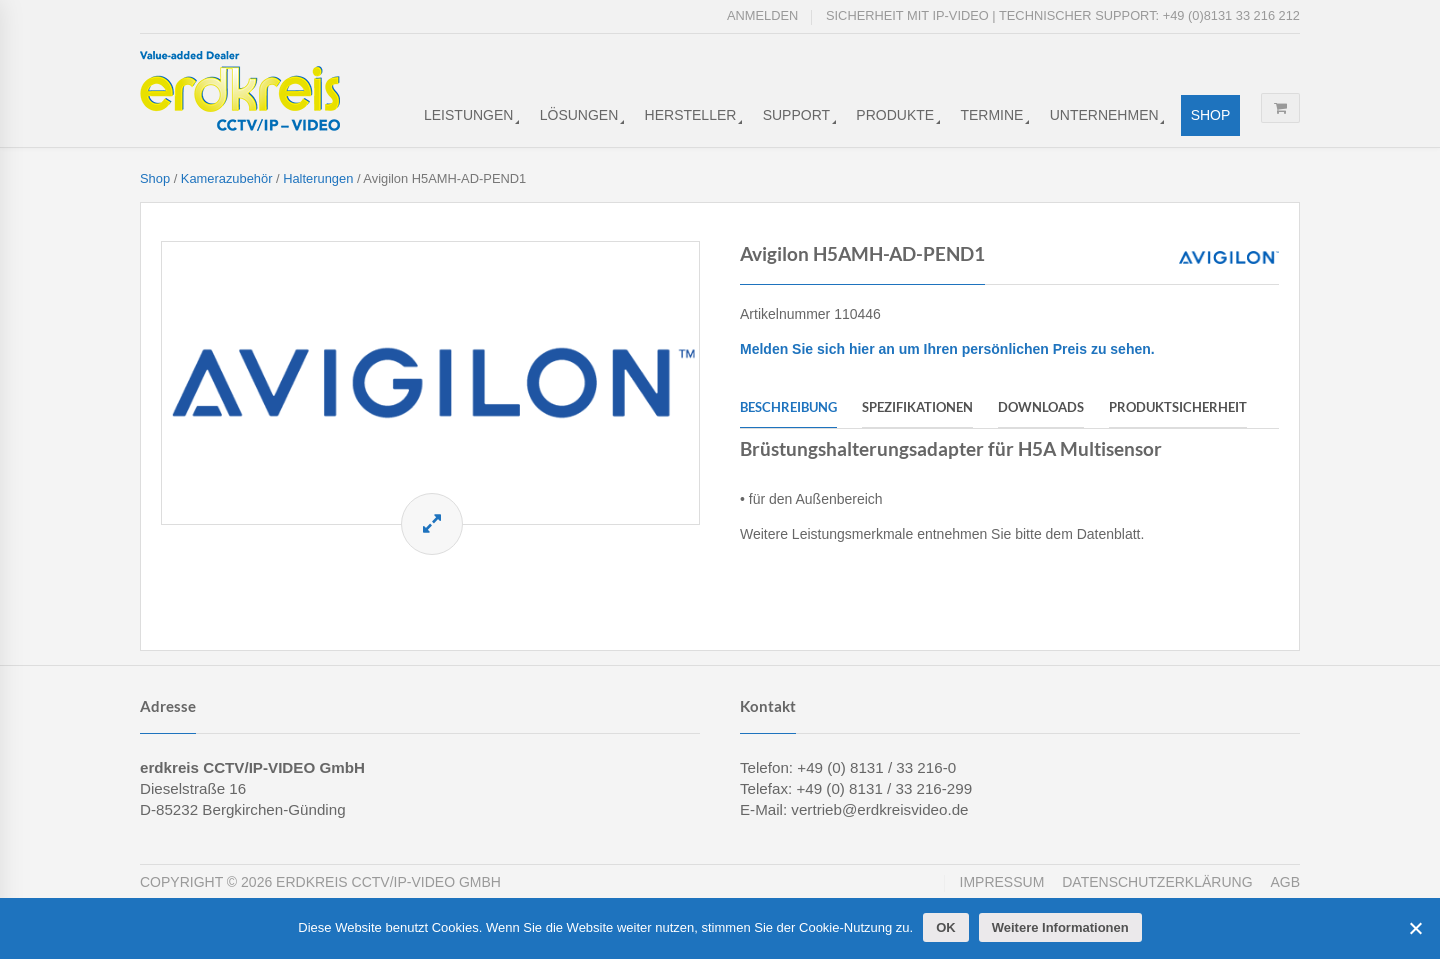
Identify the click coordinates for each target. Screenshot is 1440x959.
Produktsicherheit (1178, 407)
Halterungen (318, 178)
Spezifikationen (917, 407)
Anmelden (762, 15)
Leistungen (468, 115)
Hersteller (691, 115)
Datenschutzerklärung (1157, 882)
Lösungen (579, 115)
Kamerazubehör (227, 178)
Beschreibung (788, 407)
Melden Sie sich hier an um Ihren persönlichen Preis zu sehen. (947, 349)
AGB (1285, 882)
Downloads (1041, 407)
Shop (1211, 115)
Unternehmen (1104, 115)
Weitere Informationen (1060, 927)
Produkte (895, 115)
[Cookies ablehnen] (1415, 928)
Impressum (1002, 882)
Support (796, 115)
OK (946, 927)
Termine (991, 115)
